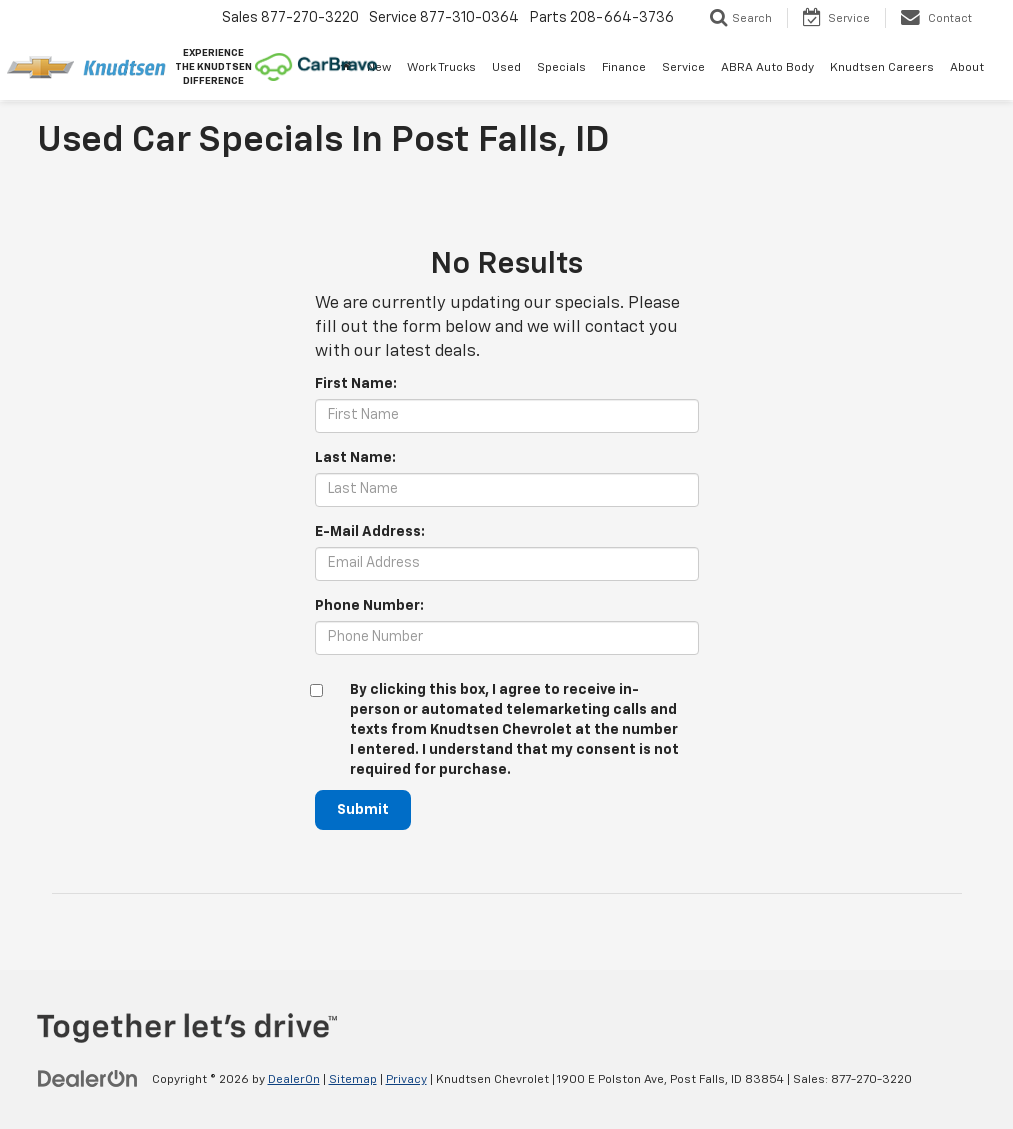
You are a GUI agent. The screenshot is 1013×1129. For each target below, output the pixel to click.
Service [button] (683, 68)
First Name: (356, 384)
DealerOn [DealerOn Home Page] (294, 1080)
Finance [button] (624, 68)
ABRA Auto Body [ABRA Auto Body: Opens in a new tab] (767, 68)
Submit (363, 810)
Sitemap (353, 1080)
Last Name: (355, 458)
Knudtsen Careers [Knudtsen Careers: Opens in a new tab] (882, 68)
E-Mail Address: (370, 532)
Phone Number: (369, 606)
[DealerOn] (88, 1079)
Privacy (406, 1080)
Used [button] (506, 68)
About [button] (967, 68)
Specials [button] (561, 68)
